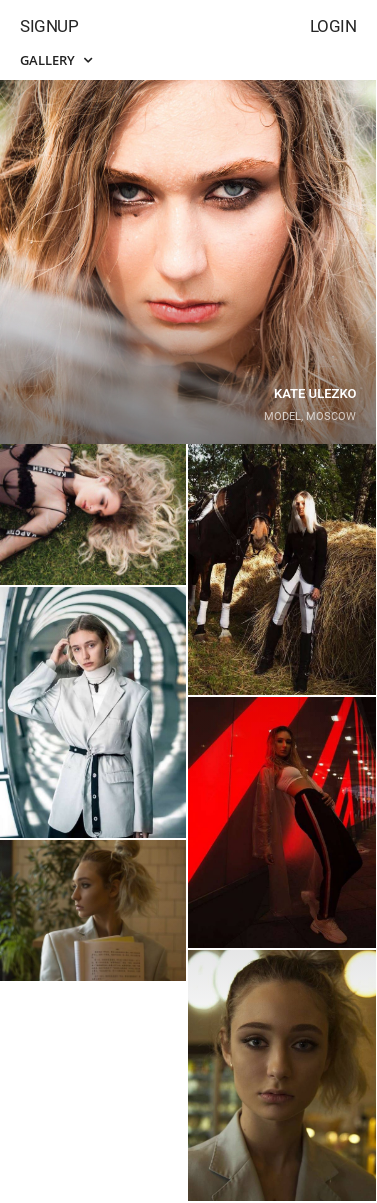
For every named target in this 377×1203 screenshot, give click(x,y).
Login (333, 26)
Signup (49, 26)
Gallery (56, 60)
